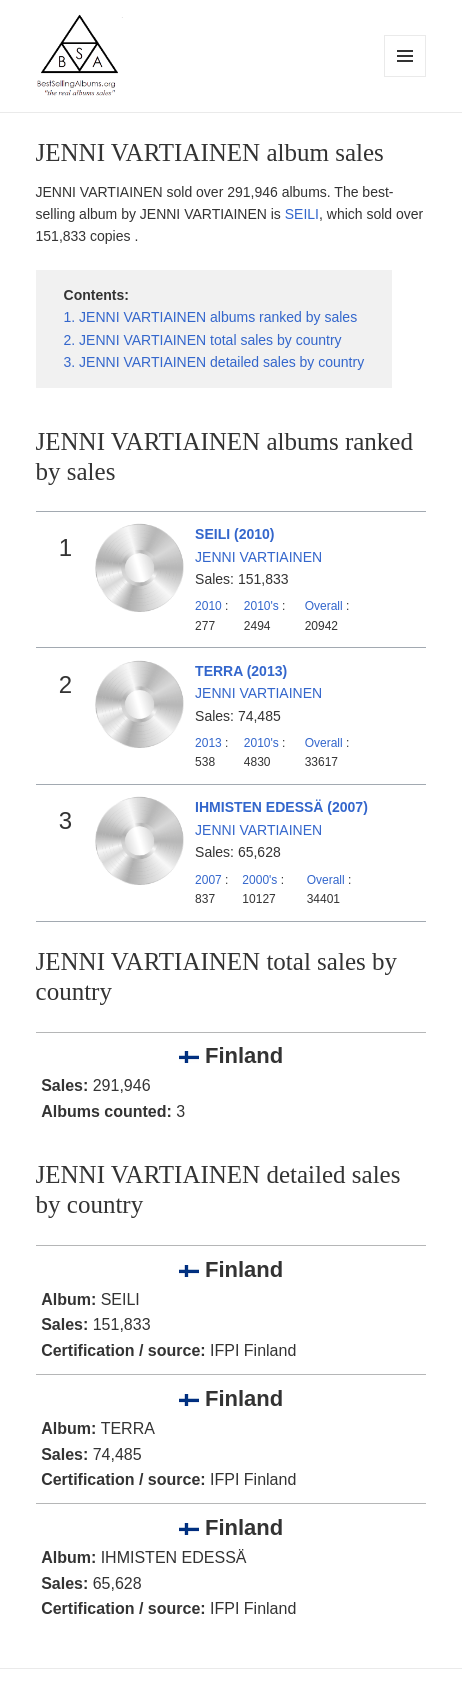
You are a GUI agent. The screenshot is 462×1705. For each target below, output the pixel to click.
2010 (208, 606)
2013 (208, 743)
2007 (208, 880)
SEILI (302, 214)
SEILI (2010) (234, 534)
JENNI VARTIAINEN (258, 557)
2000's (261, 880)
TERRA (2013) (241, 671)
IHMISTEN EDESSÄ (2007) (281, 807)
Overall (324, 606)
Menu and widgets (405, 76)
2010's (263, 606)
